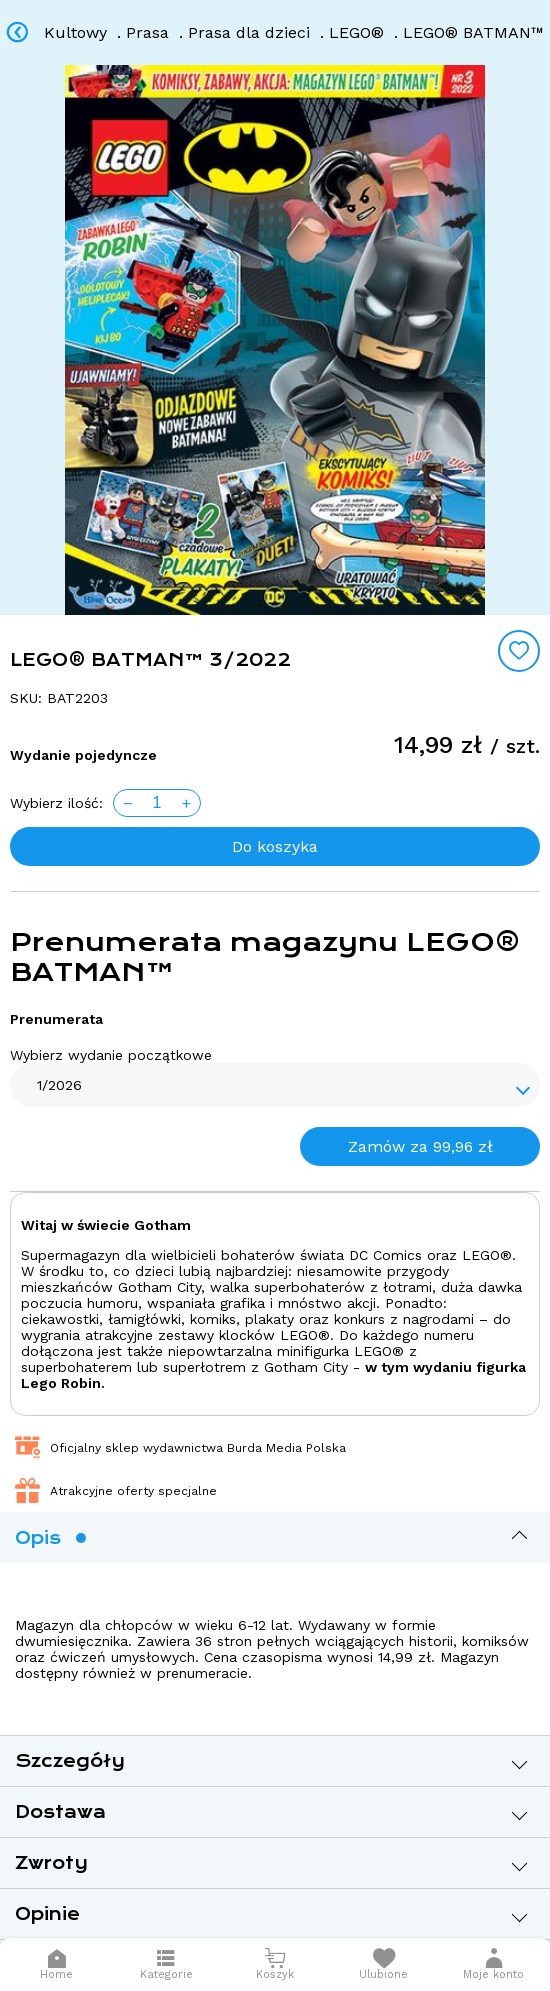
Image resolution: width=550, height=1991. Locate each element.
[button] (494, 1964)
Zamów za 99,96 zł (420, 1146)
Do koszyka (275, 846)
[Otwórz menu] (166, 1964)
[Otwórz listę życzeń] (383, 1964)
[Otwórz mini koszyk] (275, 1964)
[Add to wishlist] (519, 651)
